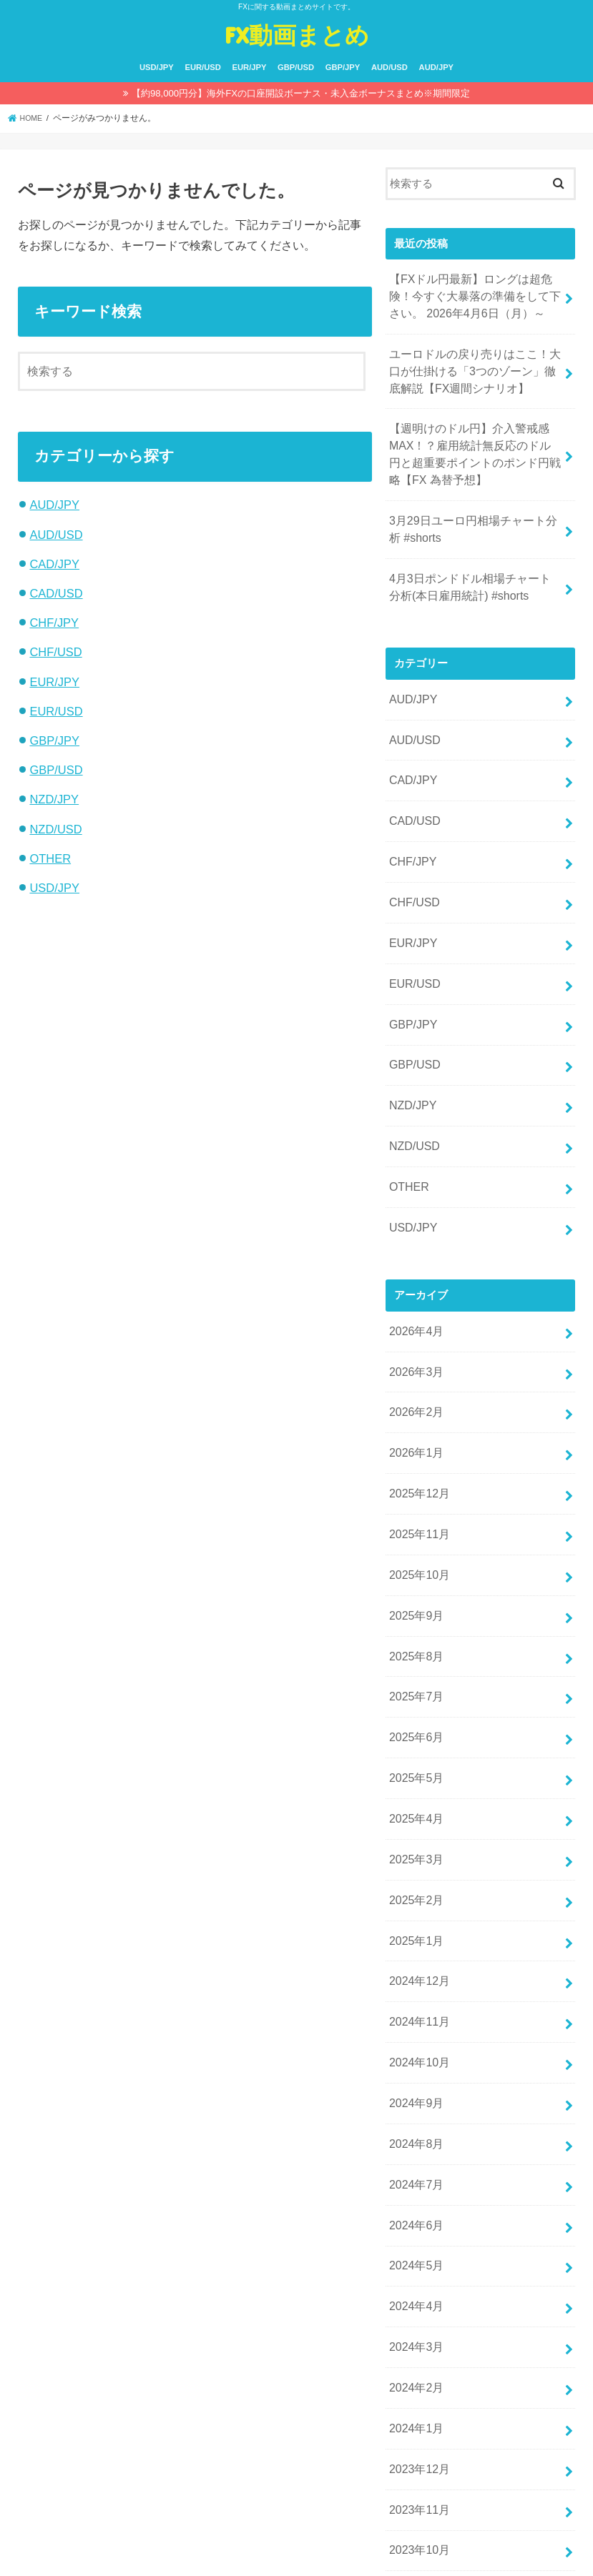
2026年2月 (414, 1340)
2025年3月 (414, 1756)
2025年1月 (414, 1832)
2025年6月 (414, 1643)
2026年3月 (414, 1303)
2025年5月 (414, 1680)
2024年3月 (414, 2210)
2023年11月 (417, 2361)
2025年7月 (414, 1605)
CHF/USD (55, 651)
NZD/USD (55, 829)
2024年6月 (414, 2096)
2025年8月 (414, 1567)
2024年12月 (417, 1870)
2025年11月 (417, 1454)
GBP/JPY (343, 67)
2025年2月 (414, 1794)
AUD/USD (389, 67)
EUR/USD (202, 67)
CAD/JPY (54, 564)
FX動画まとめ (297, 35)
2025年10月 (417, 1491)
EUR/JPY (249, 67)
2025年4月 (414, 1718)
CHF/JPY (54, 622)
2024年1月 (414, 2286)
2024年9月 (414, 1983)
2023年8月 (414, 2474)
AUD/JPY (436, 67)
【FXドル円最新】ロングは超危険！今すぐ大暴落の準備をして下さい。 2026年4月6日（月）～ (475, 293)
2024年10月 (417, 1945)
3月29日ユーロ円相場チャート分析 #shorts (473, 510)
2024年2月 (414, 2248)
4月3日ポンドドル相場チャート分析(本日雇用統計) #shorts (475, 564)
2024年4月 (414, 2172)
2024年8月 (414, 2021)
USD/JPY (156, 67)
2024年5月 (414, 2134)
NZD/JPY (54, 799)
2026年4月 (414, 1265)
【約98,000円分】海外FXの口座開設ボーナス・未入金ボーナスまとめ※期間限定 (301, 93)
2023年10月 (417, 2398)
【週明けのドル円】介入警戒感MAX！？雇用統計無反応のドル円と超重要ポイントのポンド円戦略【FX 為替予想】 (475, 441)
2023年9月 (414, 2436)
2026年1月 (414, 1378)
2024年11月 (417, 1907)
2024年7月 (414, 2058)
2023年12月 (417, 2323)
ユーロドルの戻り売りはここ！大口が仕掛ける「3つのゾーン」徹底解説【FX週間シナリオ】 (475, 363)
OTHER (50, 858)
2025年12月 (417, 1416)
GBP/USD (296, 67)
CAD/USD (55, 593)
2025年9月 (414, 1529)
